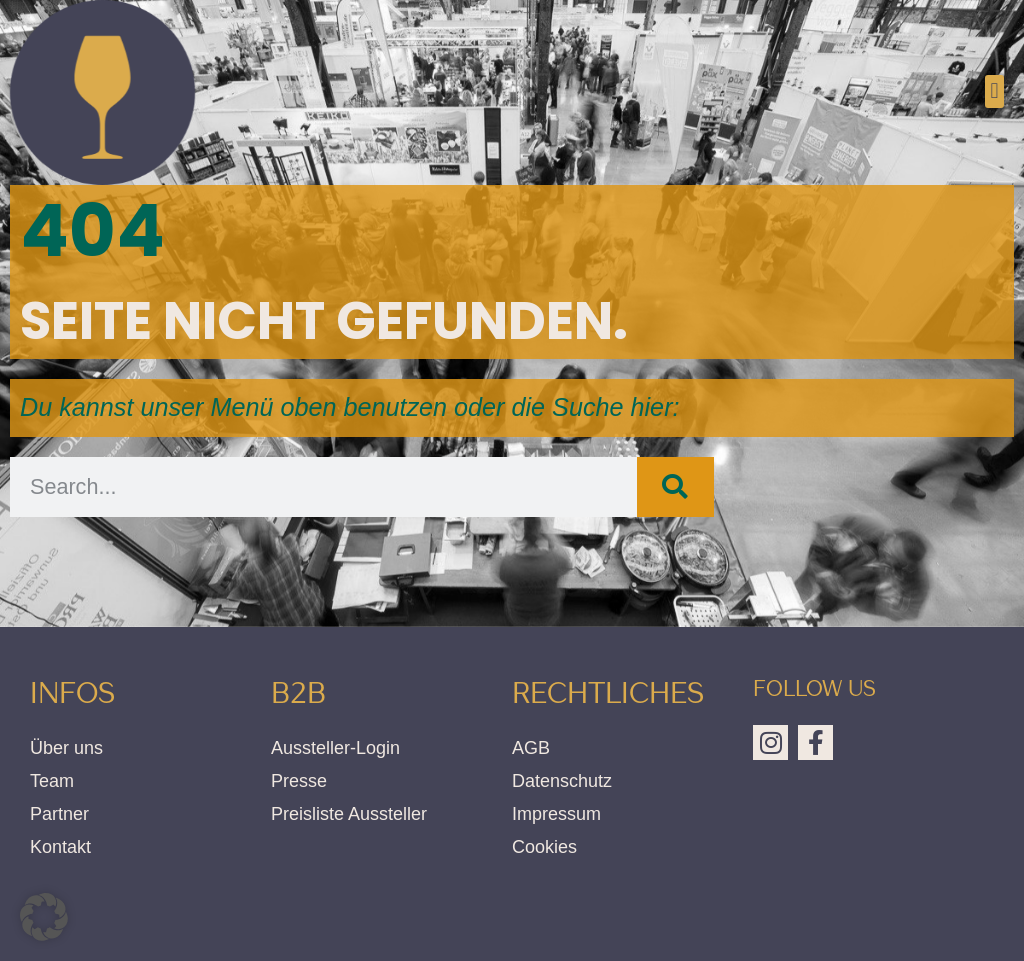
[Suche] (675, 487)
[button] (994, 91)
